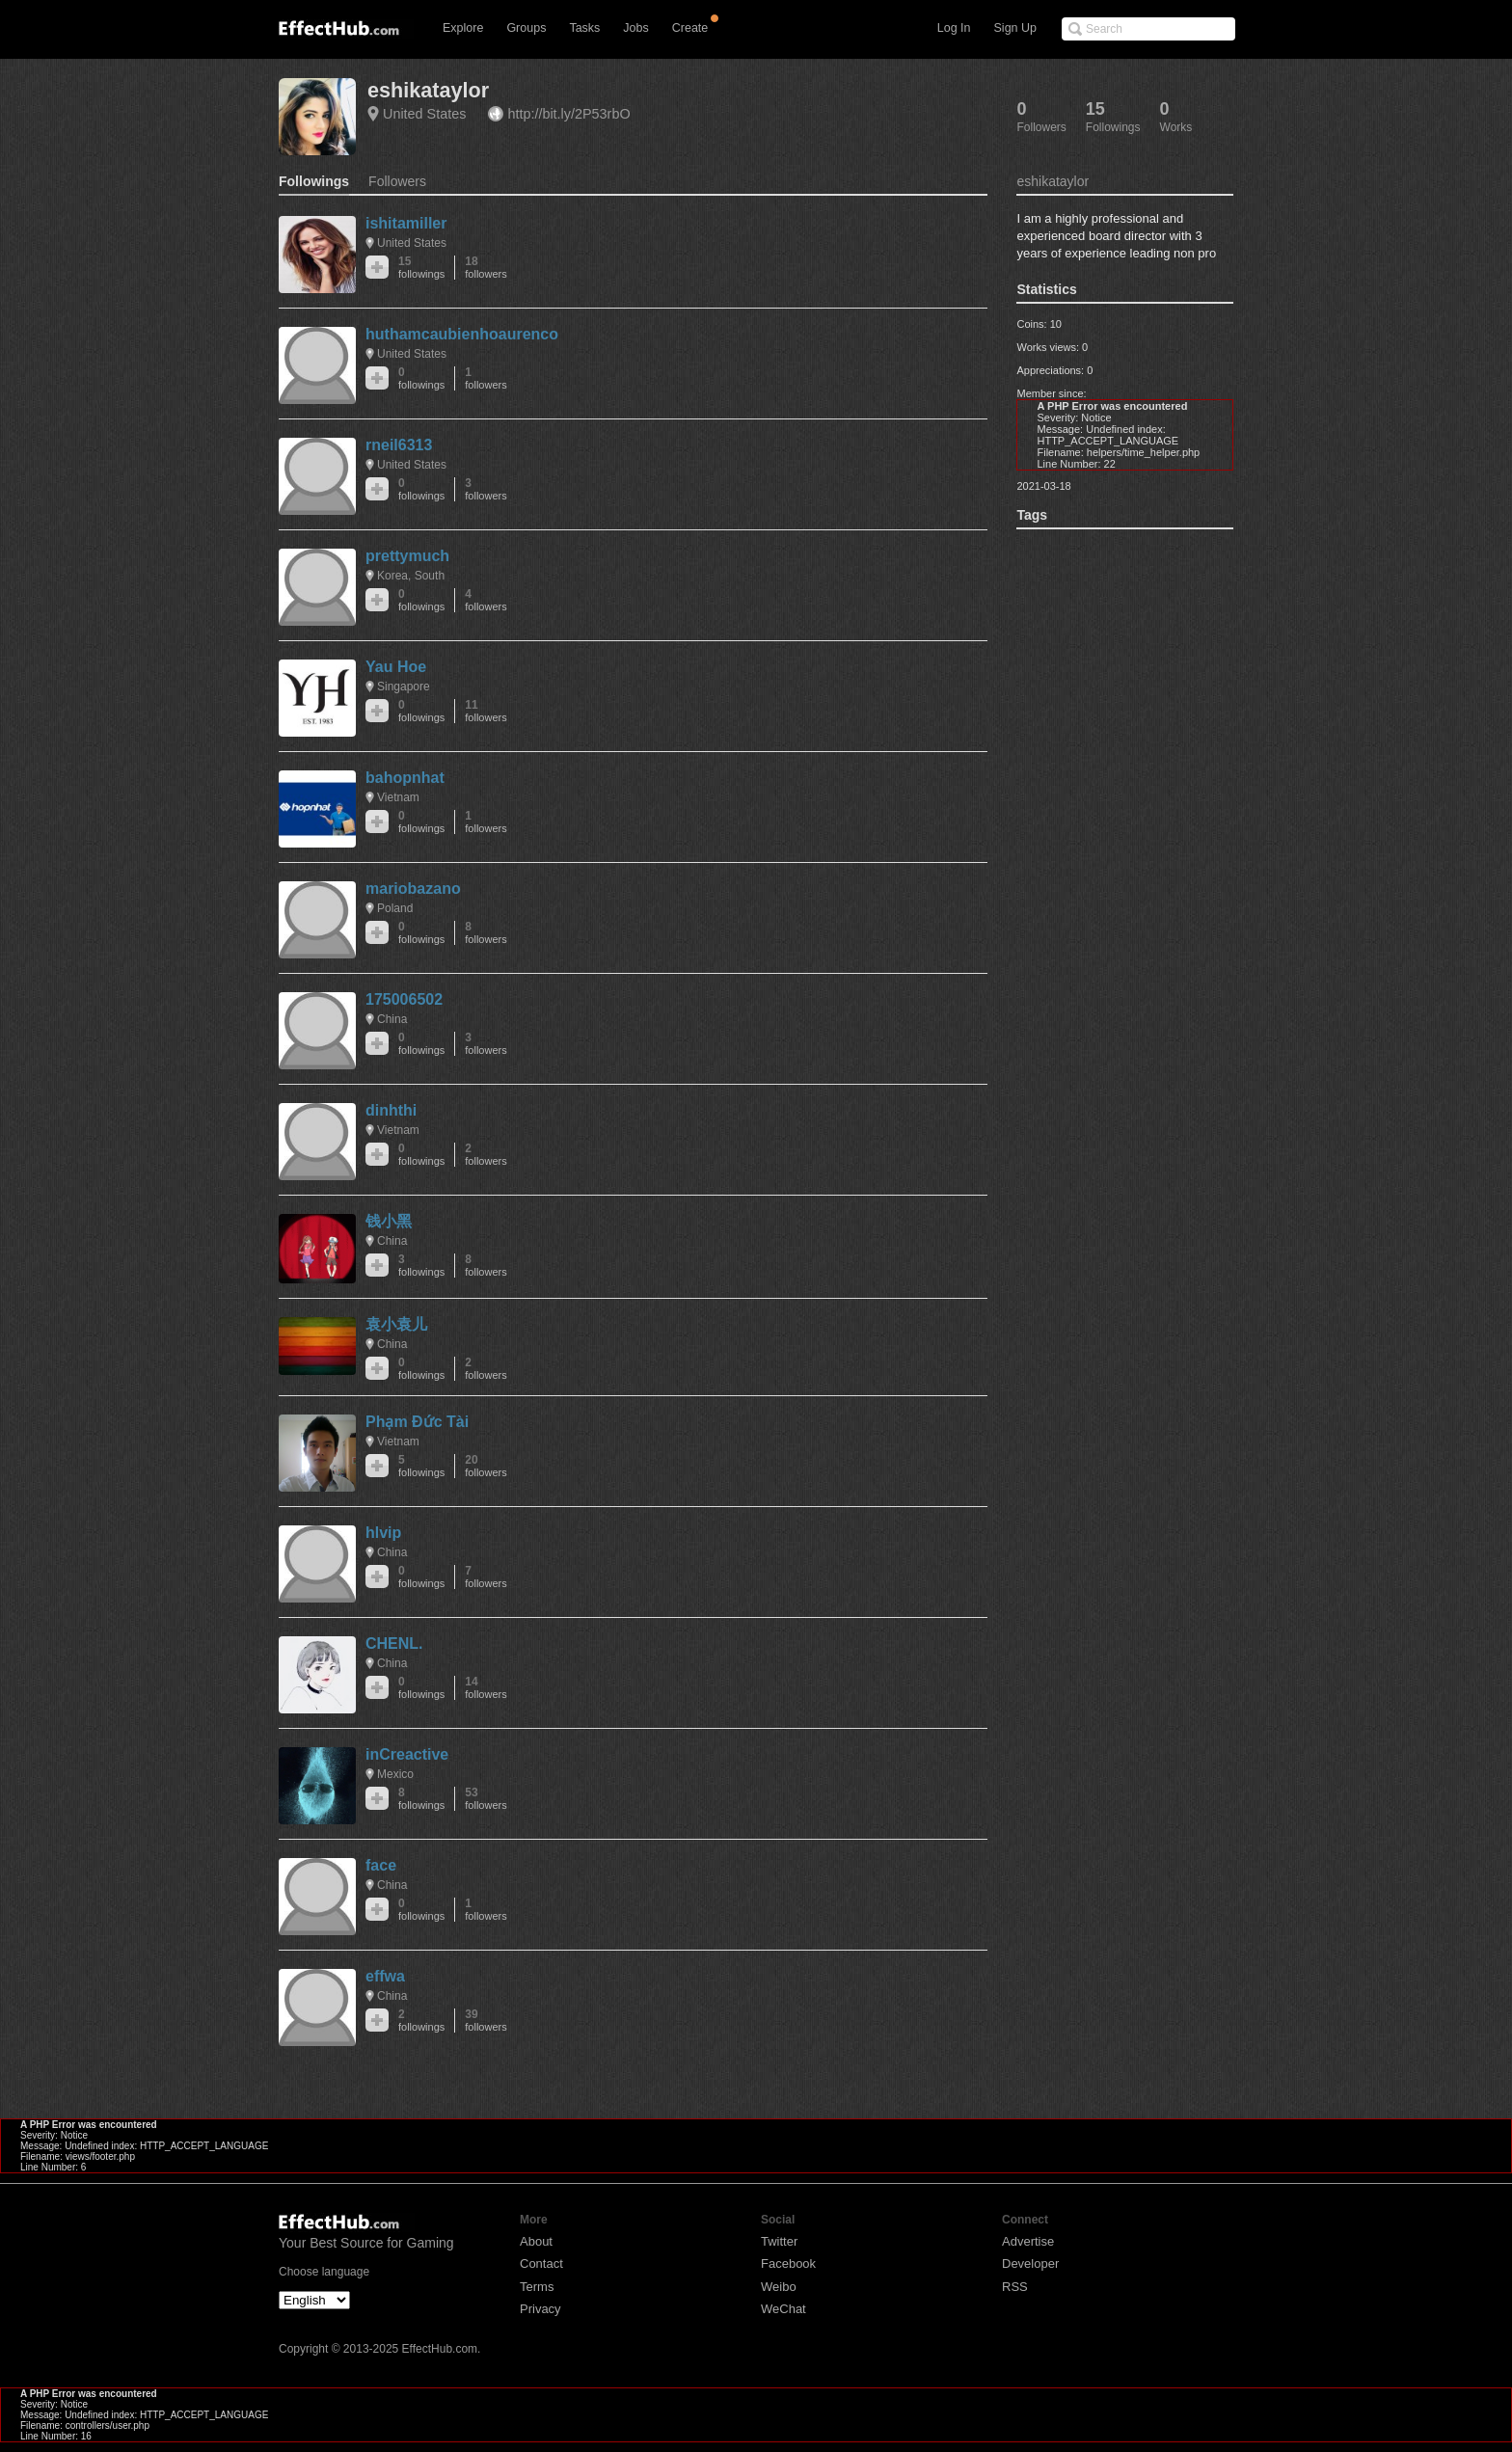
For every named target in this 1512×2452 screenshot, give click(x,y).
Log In (954, 28)
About (536, 2241)
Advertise (1028, 2241)
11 (485, 711)
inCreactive (406, 1754)
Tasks (584, 28)
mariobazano (413, 888)
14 (485, 1688)
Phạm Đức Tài (417, 1422)
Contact (541, 2263)
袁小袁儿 (396, 1324)
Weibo (778, 2286)
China (392, 1019)
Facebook (788, 2263)
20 (485, 1466)
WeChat (783, 2309)
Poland (395, 908)
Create (690, 28)
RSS (1015, 2286)
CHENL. (394, 1643)
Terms (537, 2286)
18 (485, 268)
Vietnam (398, 797)
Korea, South (411, 575)
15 (421, 268)
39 (485, 2020)
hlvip (383, 1532)
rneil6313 (398, 445)
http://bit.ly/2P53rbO (568, 113)
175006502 (404, 999)
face (380, 1865)
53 (485, 1799)
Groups (526, 28)
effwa (385, 1976)
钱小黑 (388, 1221)
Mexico (395, 1774)
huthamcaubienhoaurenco (461, 334)
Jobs (635, 28)
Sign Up (1015, 28)
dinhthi (391, 1110)
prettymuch (407, 556)
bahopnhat (405, 777)
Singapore (403, 686)
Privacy (540, 2309)
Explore (463, 28)
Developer (1030, 2263)
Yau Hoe (395, 667)
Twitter (779, 2241)
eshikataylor (428, 90)
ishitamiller (405, 223)
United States (424, 113)
